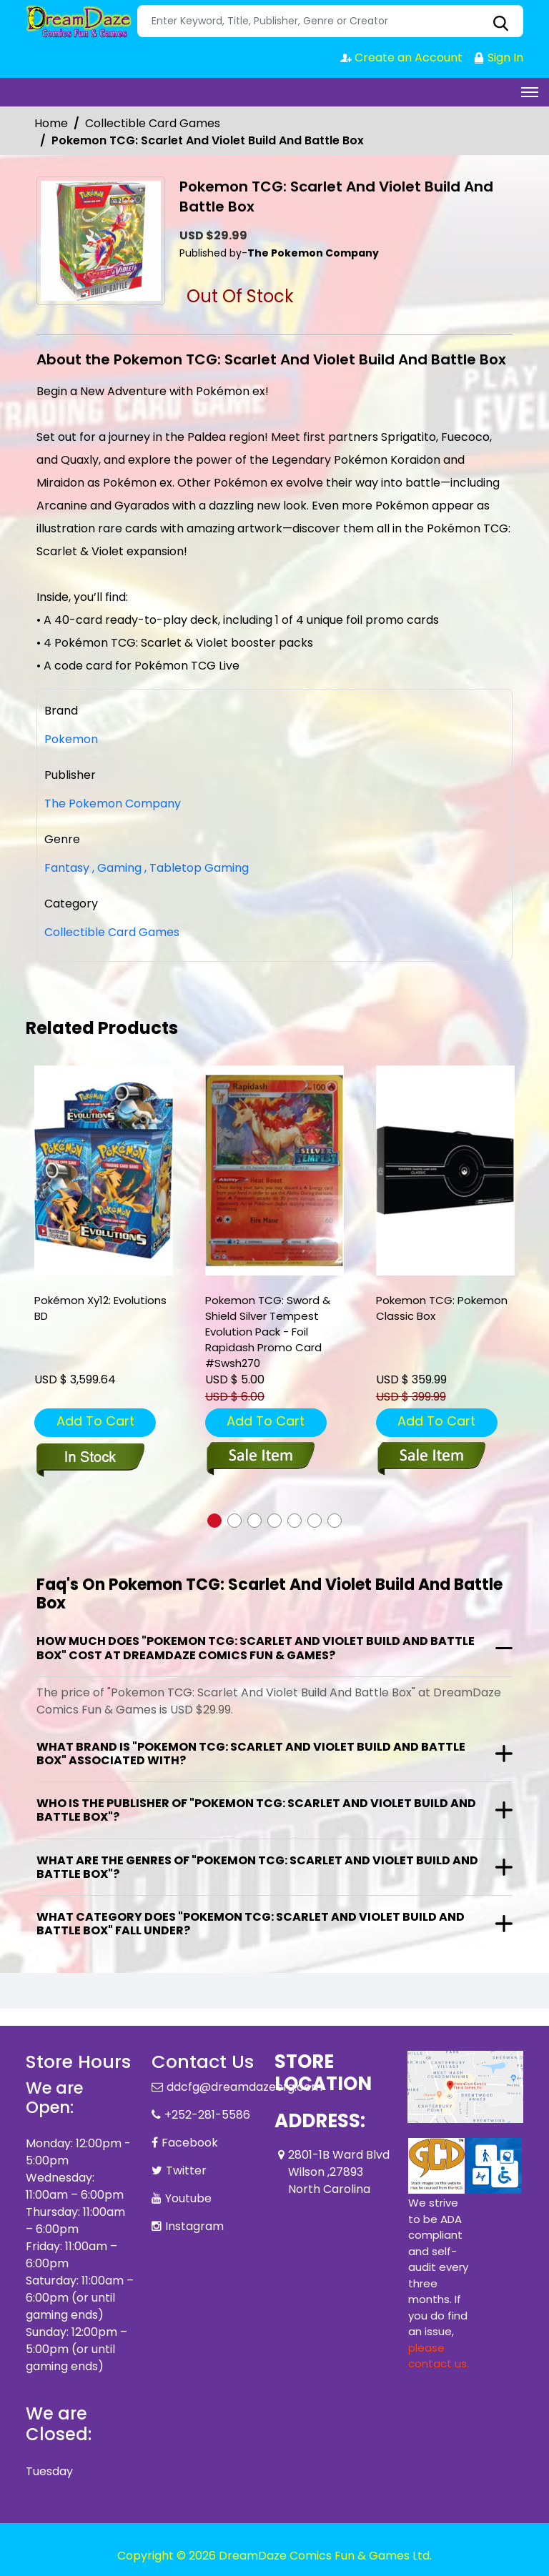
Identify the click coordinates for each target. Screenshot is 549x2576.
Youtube (188, 2198)
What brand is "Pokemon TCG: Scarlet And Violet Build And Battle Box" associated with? (250, 1754)
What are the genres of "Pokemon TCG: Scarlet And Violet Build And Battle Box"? (257, 1867)
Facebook (190, 2142)
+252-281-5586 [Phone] (207, 2115)
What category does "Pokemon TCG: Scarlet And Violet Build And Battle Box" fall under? (250, 1924)
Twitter (186, 2170)
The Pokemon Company (112, 803)
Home (51, 123)
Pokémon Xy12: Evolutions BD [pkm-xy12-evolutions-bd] (100, 1308)
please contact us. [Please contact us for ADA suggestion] (438, 2356)
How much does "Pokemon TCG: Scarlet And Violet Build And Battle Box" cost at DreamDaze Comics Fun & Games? (255, 1648)
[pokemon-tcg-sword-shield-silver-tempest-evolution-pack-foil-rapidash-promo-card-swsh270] (274, 1170)
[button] (214, 1520)
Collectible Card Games (152, 123)
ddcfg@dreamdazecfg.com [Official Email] (244, 2087)
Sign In (498, 57)
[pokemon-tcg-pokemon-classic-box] (445, 1170)
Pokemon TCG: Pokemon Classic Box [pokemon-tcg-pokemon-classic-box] (442, 1308)
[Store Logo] (79, 21)
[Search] (330, 21)
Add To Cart (95, 1421)
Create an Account (401, 57)
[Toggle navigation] (529, 92)
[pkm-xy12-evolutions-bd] (103, 1170)
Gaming (117, 868)
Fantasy (66, 868)
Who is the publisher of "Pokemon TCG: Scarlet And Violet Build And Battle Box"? (256, 1810)
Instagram (194, 2226)
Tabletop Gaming (196, 868)
